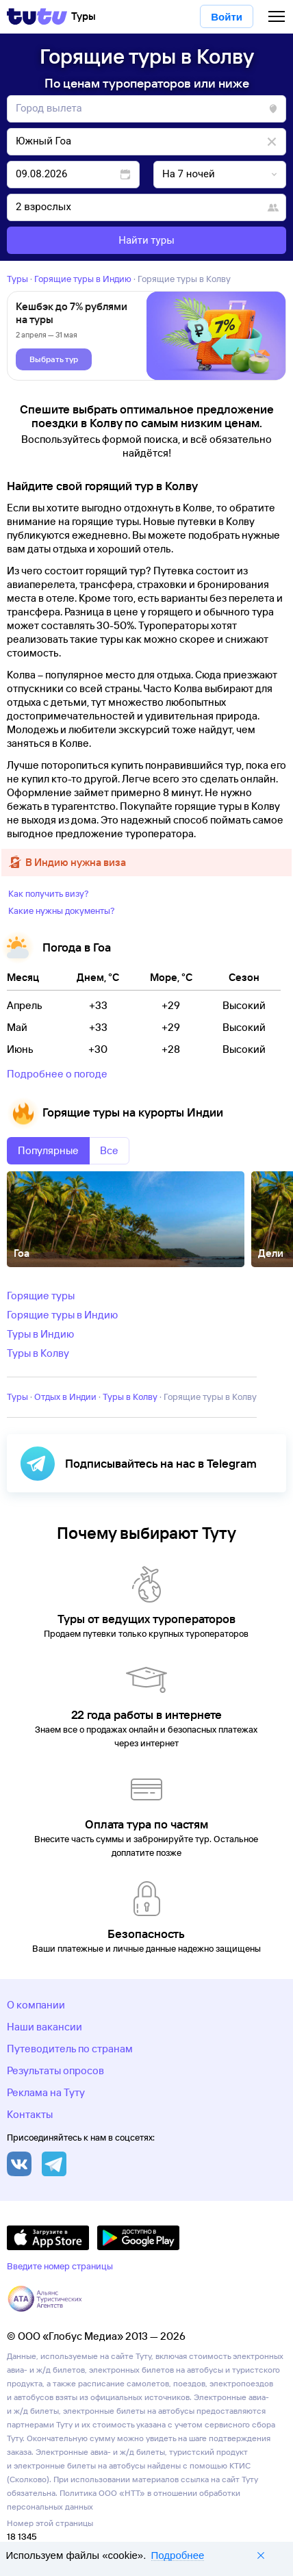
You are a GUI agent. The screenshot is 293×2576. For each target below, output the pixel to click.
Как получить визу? (48, 893)
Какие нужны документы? (61, 910)
